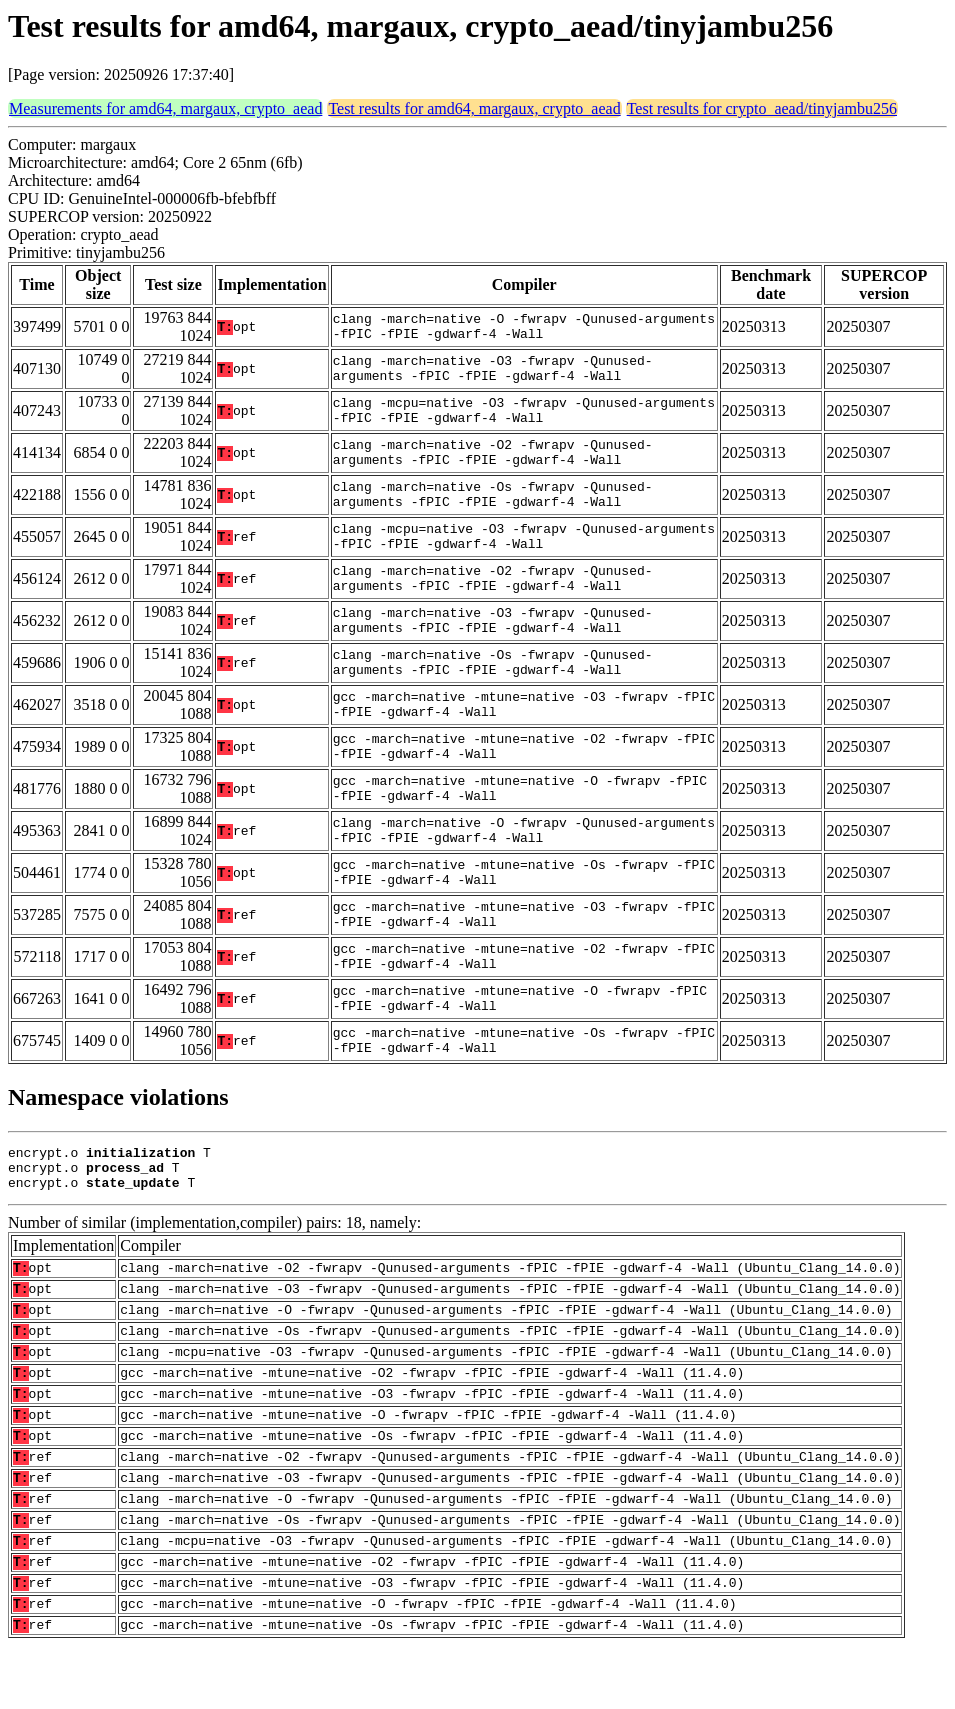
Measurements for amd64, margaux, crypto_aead (165, 108)
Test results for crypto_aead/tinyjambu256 (762, 108)
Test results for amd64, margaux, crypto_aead (474, 108)
